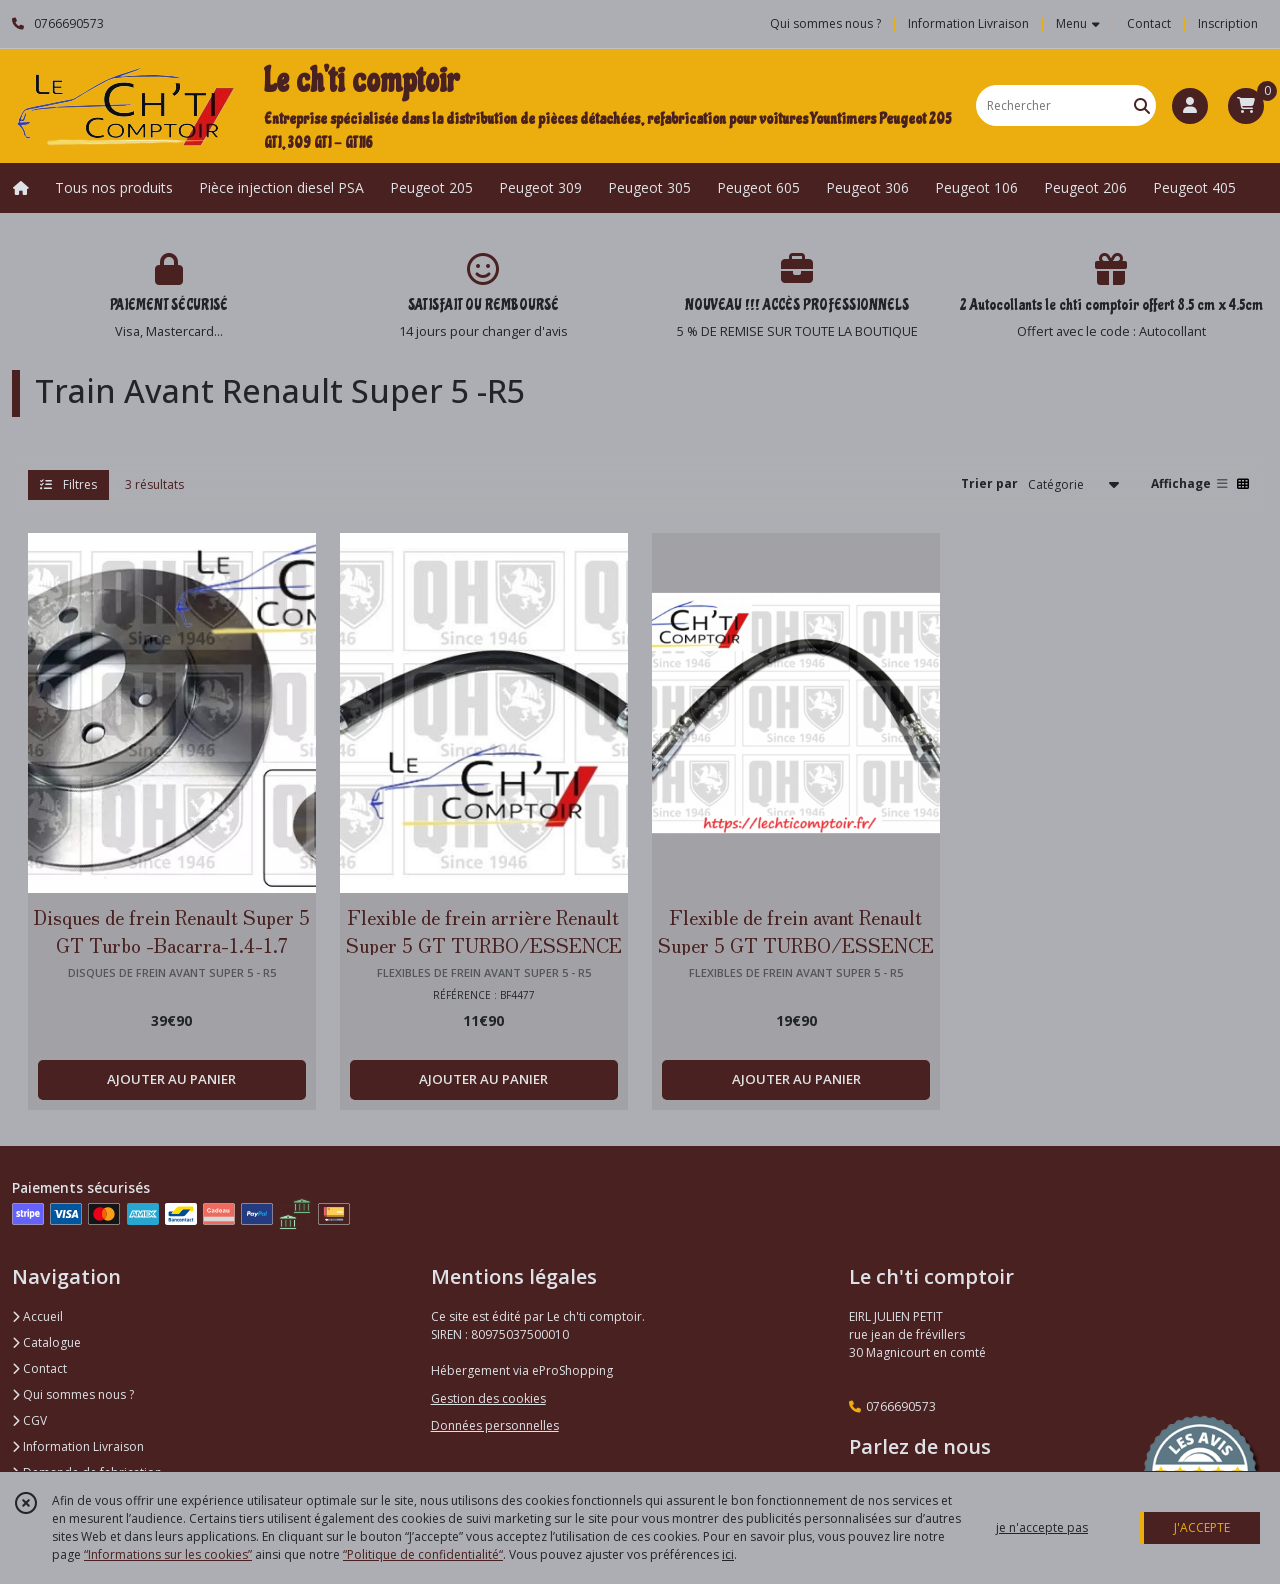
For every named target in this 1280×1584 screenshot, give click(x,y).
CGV (29, 1420)
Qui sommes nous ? (73, 1394)
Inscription (1228, 23)
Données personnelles (495, 1425)
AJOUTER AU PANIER (171, 1079)
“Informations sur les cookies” (168, 1554)
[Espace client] (1190, 106)
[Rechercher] (1142, 105)
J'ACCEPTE (1202, 1527)
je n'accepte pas (1042, 1527)
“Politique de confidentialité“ (423, 1554)
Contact (1149, 23)
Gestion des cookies (488, 1398)
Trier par (989, 483)
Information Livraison (78, 1446)
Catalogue (46, 1342)
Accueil (37, 1316)
